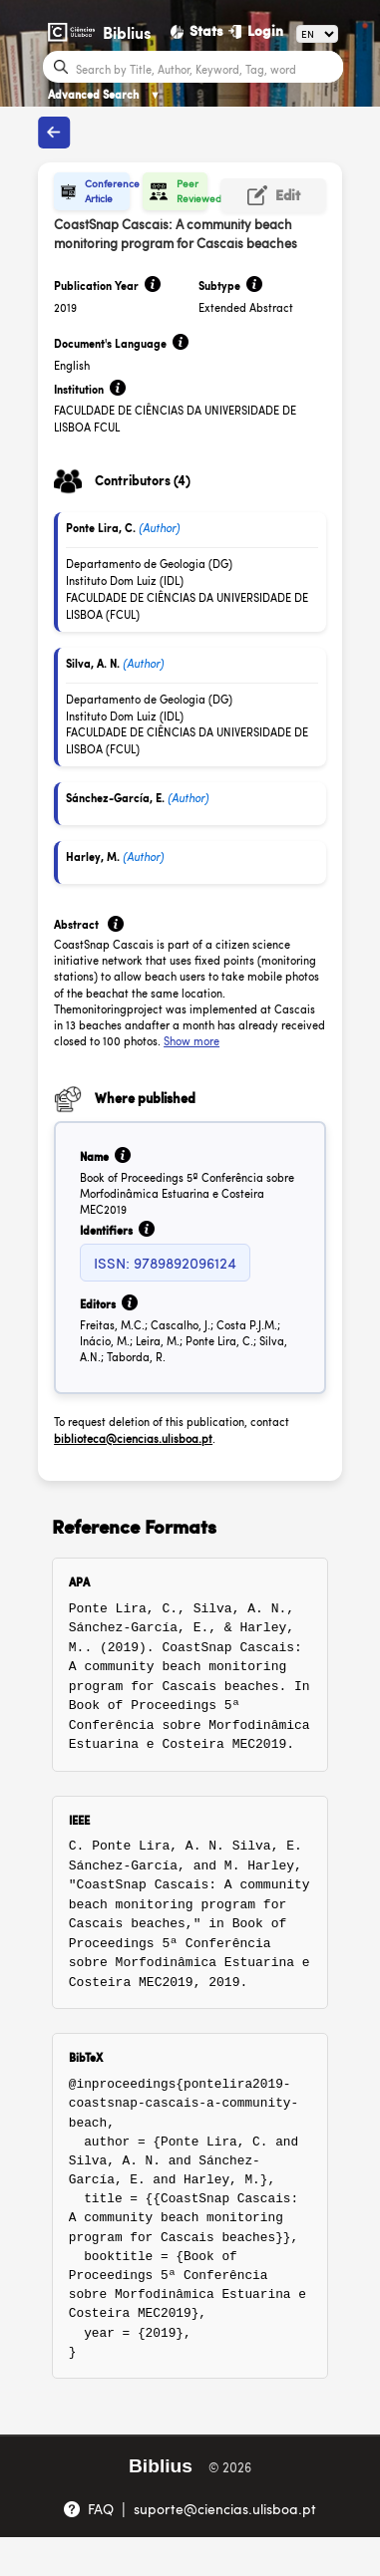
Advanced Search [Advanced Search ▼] (104, 94)
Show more (191, 1040)
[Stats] (197, 31)
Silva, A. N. (93, 663)
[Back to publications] (54, 132)
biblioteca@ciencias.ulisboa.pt (133, 1438)
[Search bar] (207, 68)
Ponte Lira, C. (101, 527)
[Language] (317, 34)
